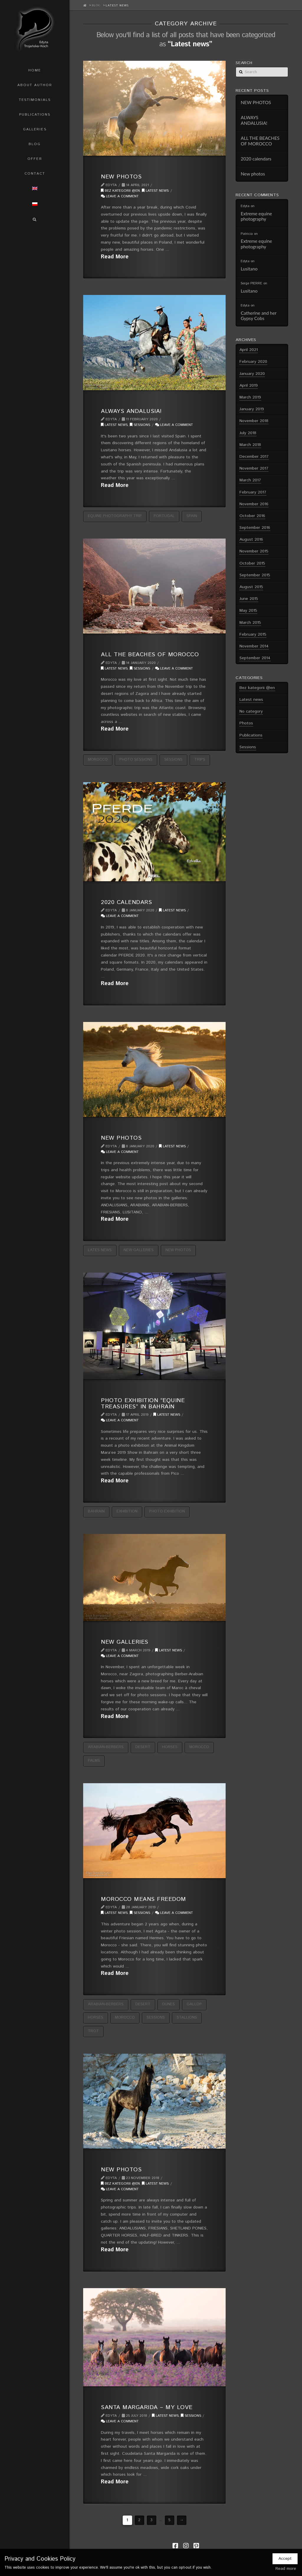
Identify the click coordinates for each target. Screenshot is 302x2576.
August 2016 (251, 539)
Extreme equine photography (256, 216)
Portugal (164, 516)
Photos (246, 723)
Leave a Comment (120, 196)
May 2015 (248, 610)
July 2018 (247, 433)
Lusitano (249, 268)
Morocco (98, 759)
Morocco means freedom (143, 1899)
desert (142, 1747)
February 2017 (252, 492)
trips (199, 759)
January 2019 (251, 409)
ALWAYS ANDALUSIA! (131, 411)
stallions (187, 2017)
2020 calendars (126, 902)
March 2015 (250, 623)
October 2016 (252, 516)
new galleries (139, 1250)
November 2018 (253, 421)
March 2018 (250, 445)
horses (170, 1747)
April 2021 (248, 350)
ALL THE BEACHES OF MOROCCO (150, 654)
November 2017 (253, 468)
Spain (191, 516)
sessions (173, 759)
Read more (285, 2569)
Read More (115, 257)
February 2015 (252, 634)
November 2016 (253, 504)
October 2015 (252, 563)
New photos (121, 1138)
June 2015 (248, 599)
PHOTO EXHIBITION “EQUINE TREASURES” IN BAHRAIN (143, 1403)
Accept (285, 2559)
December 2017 (254, 457)
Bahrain (96, 1511)
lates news (100, 1250)
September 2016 (254, 528)
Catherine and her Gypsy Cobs (258, 315)
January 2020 (252, 374)
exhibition (126, 1511)
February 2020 (253, 362)
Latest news (155, 190)
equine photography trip (115, 516)
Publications (250, 735)
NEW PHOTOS (121, 177)
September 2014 (254, 658)
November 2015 (253, 551)
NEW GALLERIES (124, 1642)
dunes (168, 2004)
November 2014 (254, 646)
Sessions (140, 424)
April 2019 (248, 385)
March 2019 (250, 397)
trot (93, 2031)
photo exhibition (167, 1511)
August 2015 (251, 587)
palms (94, 1760)
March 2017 (250, 480)
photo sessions (135, 759)
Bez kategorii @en (120, 190)
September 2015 (254, 575)
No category (251, 711)
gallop (194, 2004)
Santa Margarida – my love (146, 2407)
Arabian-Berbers (106, 1747)
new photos (178, 1250)
